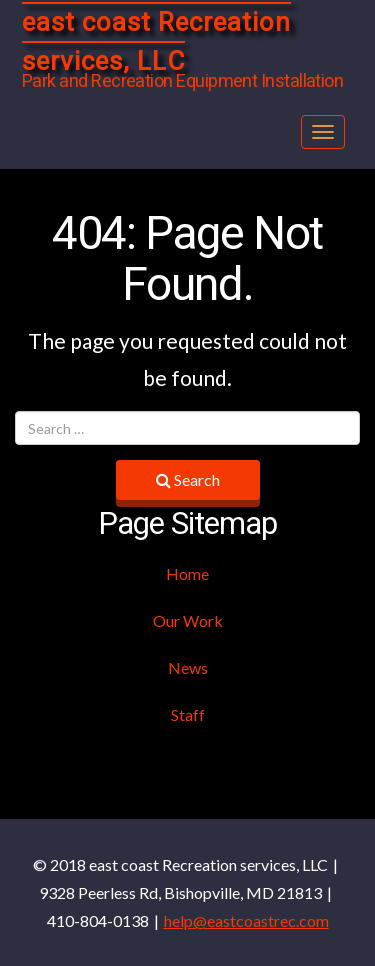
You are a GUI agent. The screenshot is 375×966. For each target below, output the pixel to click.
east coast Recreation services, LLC (156, 42)
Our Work (188, 620)
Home (187, 573)
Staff (188, 714)
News (188, 667)
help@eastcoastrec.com (246, 920)
